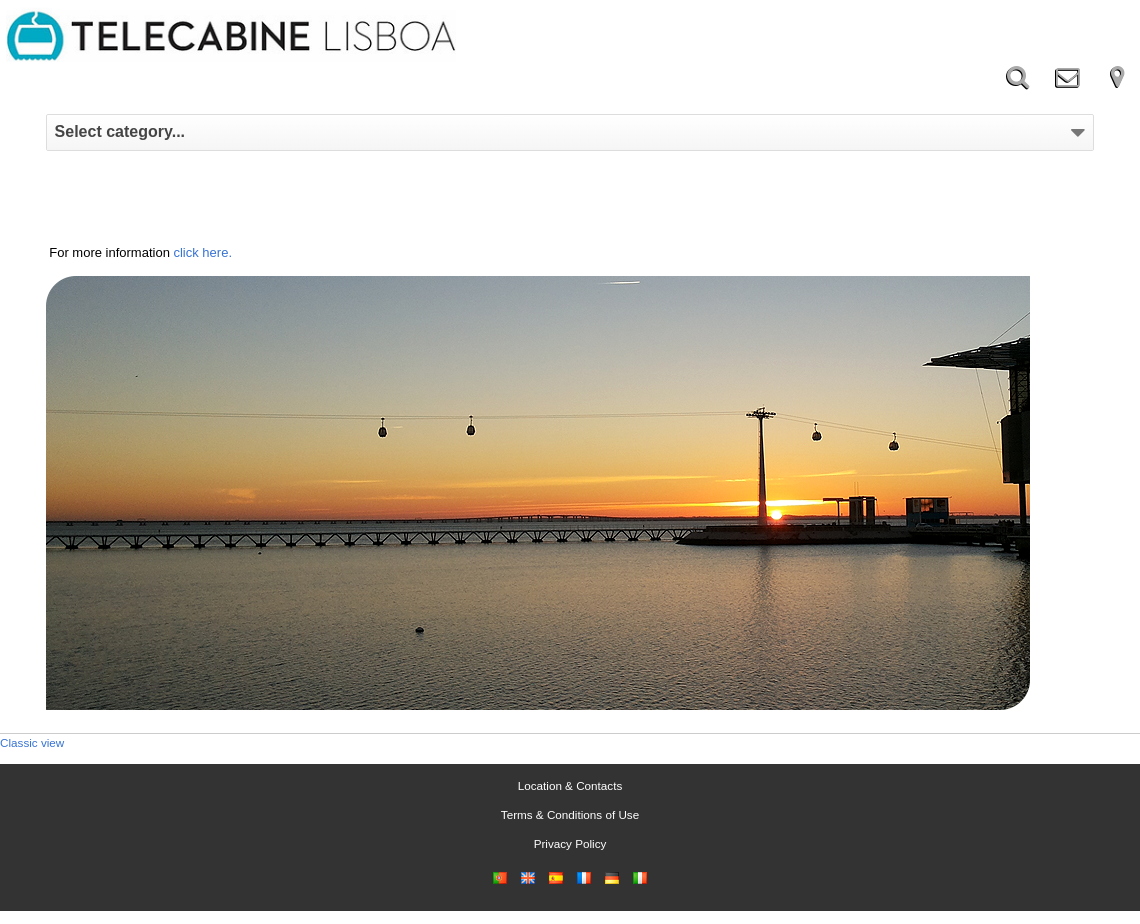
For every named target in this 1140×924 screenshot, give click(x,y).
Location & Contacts (570, 785)
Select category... (570, 132)
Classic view (32, 742)
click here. (202, 252)
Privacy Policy (570, 843)
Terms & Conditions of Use (570, 814)
